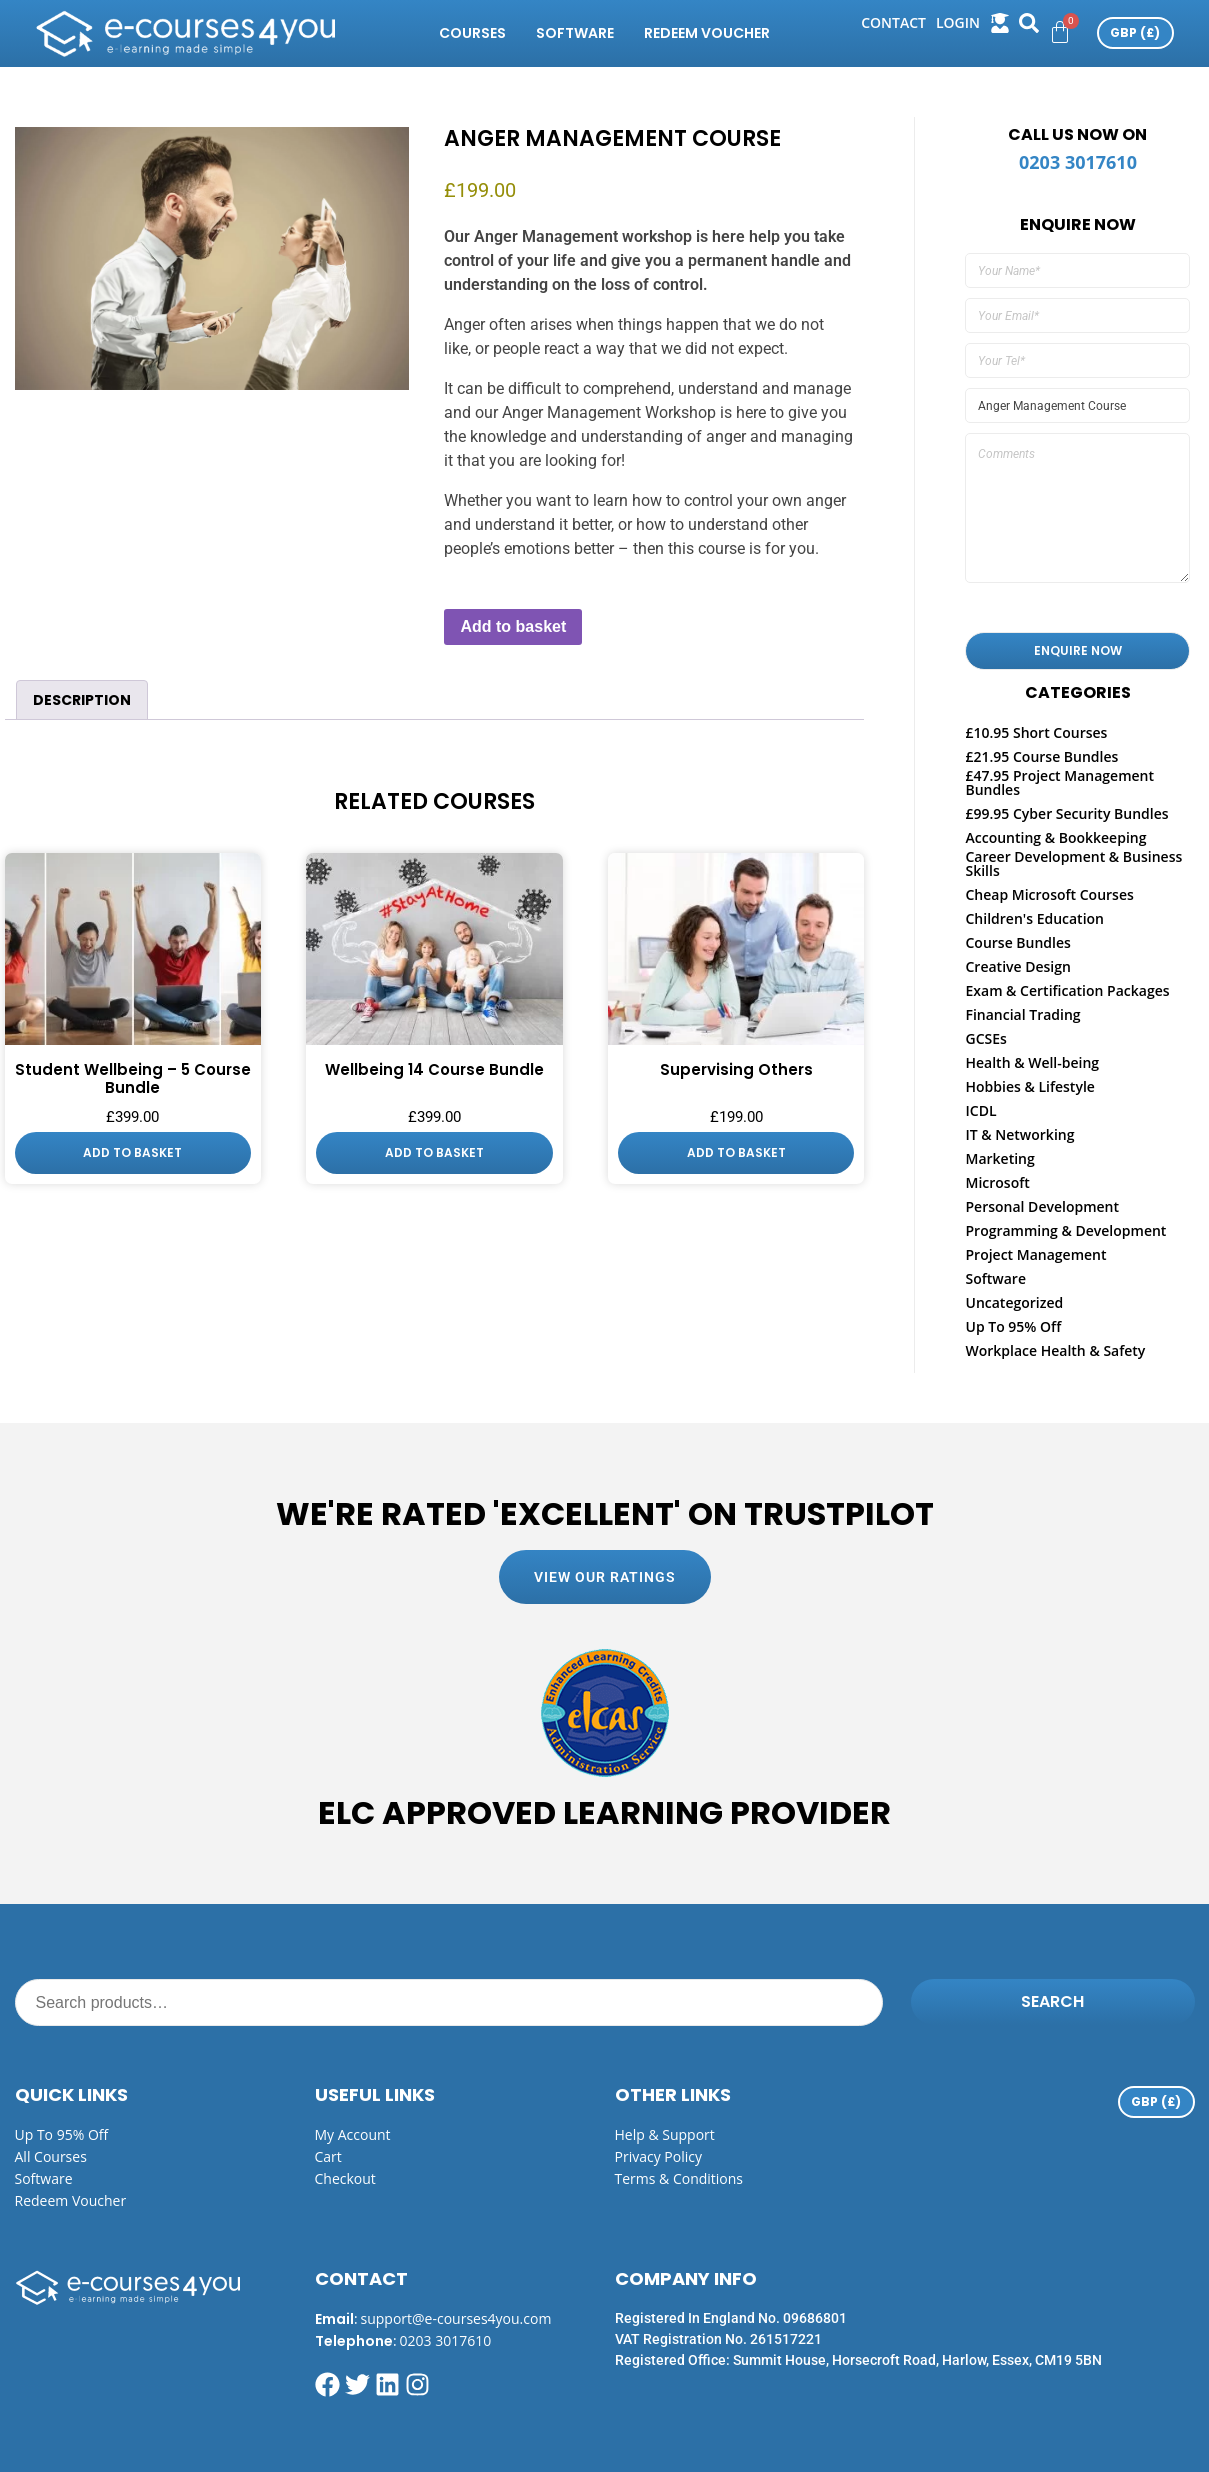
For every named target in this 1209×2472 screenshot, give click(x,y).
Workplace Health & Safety (1055, 1350)
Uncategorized (1014, 1302)
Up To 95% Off (1013, 1326)
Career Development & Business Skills (1073, 863)
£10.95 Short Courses (1036, 732)
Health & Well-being (1032, 1062)
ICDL (980, 1110)
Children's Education (1034, 918)
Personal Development (1042, 1206)
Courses (472, 33)
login (958, 22)
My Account (353, 2134)
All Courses (51, 2156)
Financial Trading (1022, 1014)
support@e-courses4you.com (456, 2318)
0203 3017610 (1078, 162)
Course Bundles (1017, 942)
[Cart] (1060, 32)
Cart (328, 2156)
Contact (893, 22)
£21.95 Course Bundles (1041, 756)
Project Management (1035, 1254)
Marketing (999, 1158)
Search (1052, 2001)
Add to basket (513, 626)
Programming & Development (1065, 1230)
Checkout (345, 2178)
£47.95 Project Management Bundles (1059, 782)
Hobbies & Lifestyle (1029, 1086)
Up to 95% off (62, 2134)
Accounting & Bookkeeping (1055, 837)
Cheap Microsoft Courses (1049, 894)
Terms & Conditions (679, 2178)
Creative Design (1017, 966)
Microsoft (997, 1182)
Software (575, 33)
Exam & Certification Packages (1067, 990)
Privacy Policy (658, 2156)
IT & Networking (1019, 1134)
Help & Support (665, 2134)
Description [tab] (82, 700)
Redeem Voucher (707, 33)
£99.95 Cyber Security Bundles (1066, 813)
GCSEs (985, 1038)
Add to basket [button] (132, 1152)
